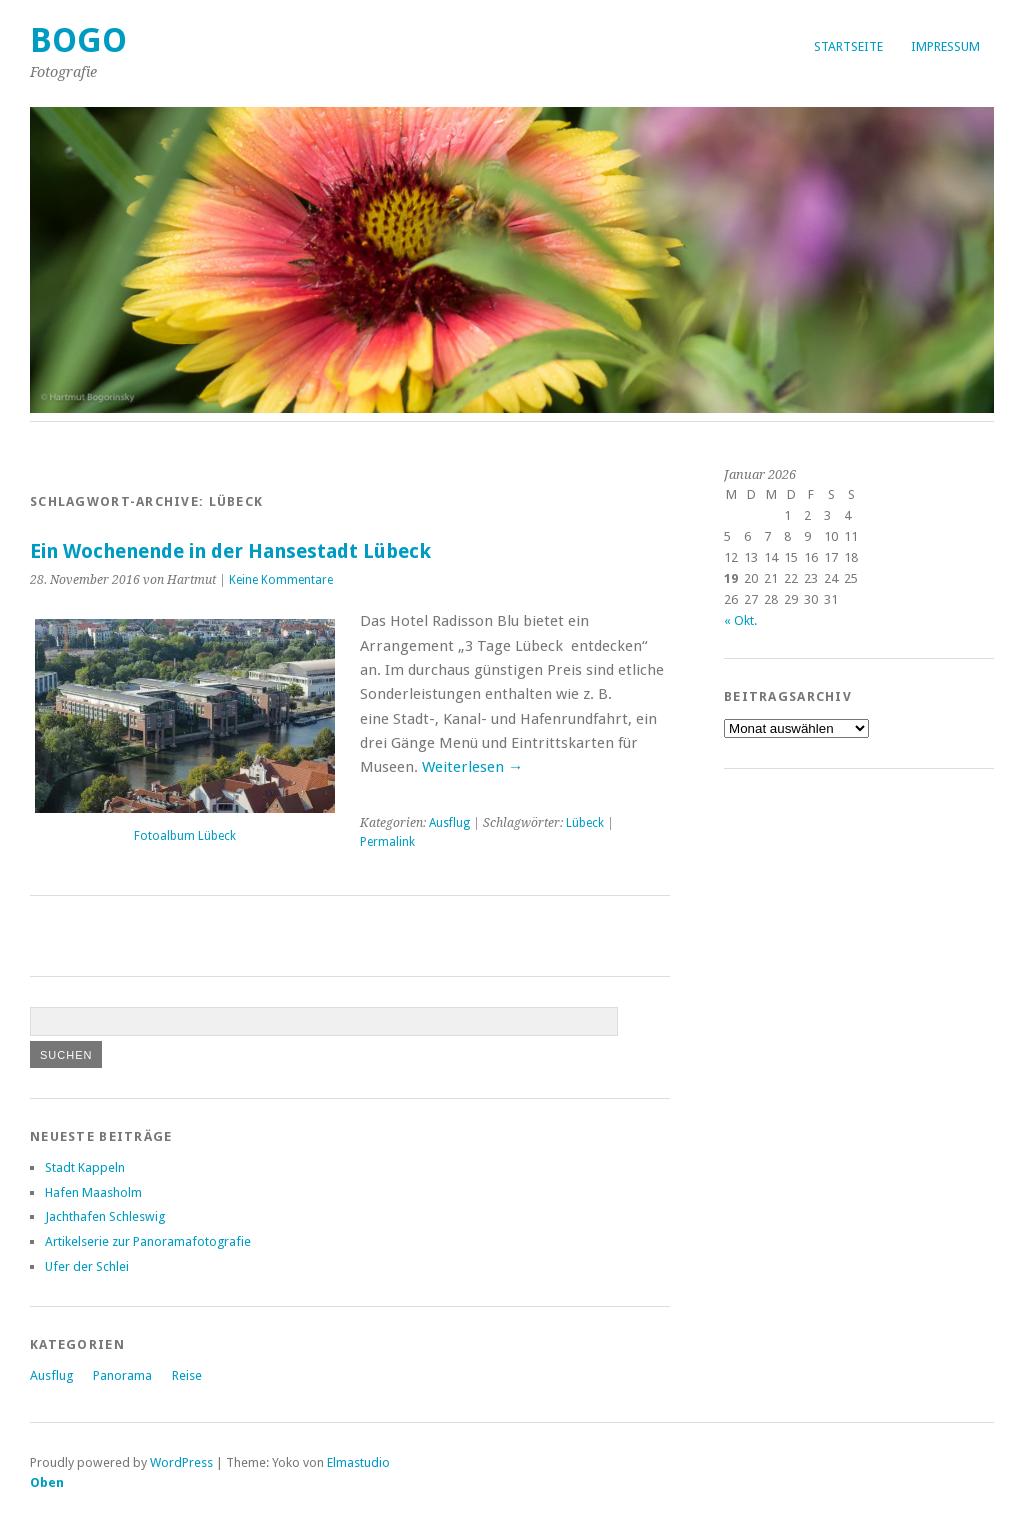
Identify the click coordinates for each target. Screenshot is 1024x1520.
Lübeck (585, 823)
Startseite (848, 46)
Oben (47, 1482)
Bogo (78, 40)
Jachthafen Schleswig (105, 1216)
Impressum (945, 46)
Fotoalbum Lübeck (185, 836)
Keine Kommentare (281, 580)
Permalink (387, 842)
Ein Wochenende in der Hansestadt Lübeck (230, 551)
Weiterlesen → (472, 767)
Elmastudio (358, 1462)
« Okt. (740, 620)
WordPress (181, 1462)
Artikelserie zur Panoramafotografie (148, 1241)
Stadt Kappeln (85, 1167)
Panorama (122, 1375)
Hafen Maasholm (93, 1192)
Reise (187, 1375)
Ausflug (449, 823)
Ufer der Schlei (87, 1266)
